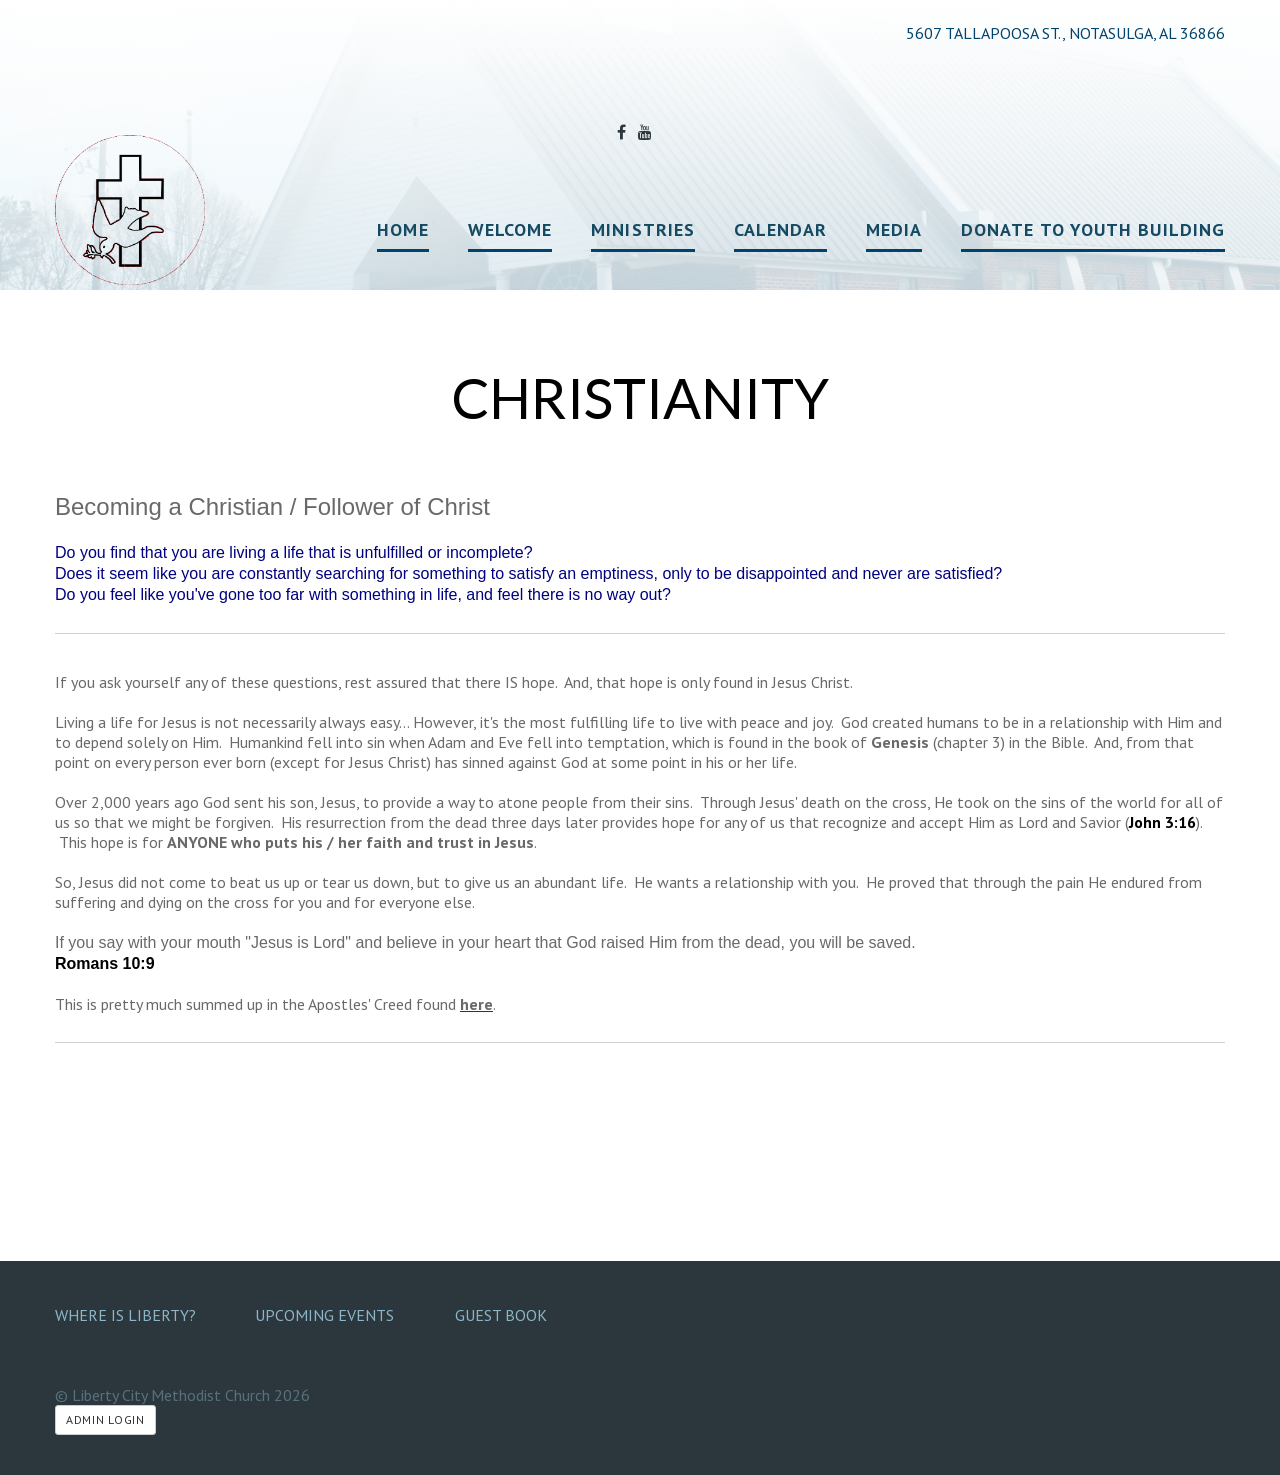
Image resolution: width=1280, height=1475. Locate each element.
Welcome (510, 229)
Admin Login (105, 1419)
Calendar (780, 229)
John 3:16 (1162, 822)
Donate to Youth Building (1093, 229)
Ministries (643, 229)
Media (894, 229)
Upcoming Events (324, 1315)
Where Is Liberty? (125, 1315)
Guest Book (501, 1315)
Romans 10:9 (105, 963)
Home (402, 229)
